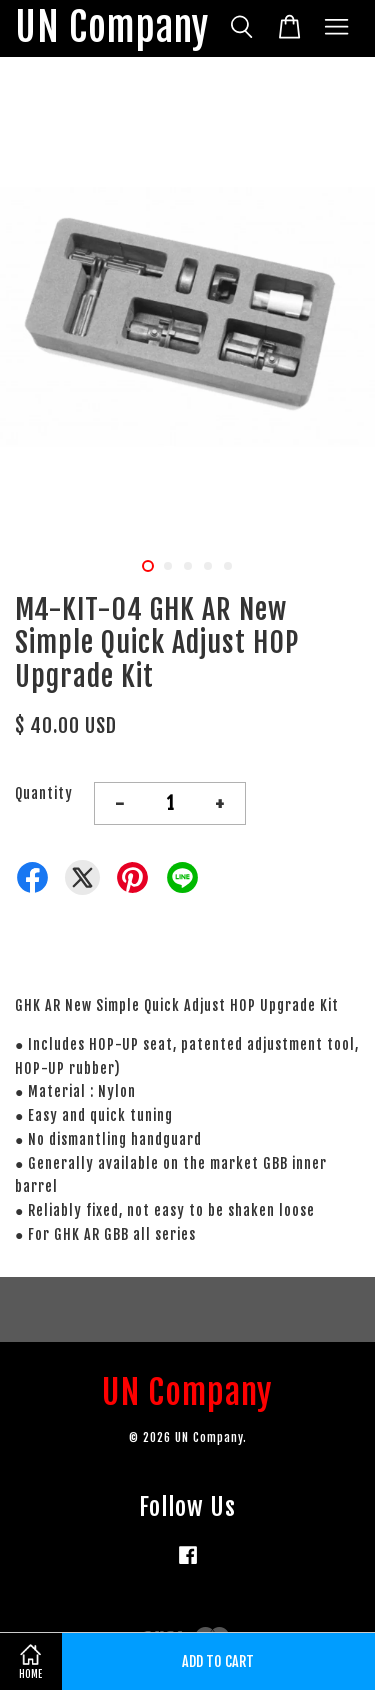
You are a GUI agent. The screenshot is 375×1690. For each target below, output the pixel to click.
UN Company (112, 28)
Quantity (44, 793)
